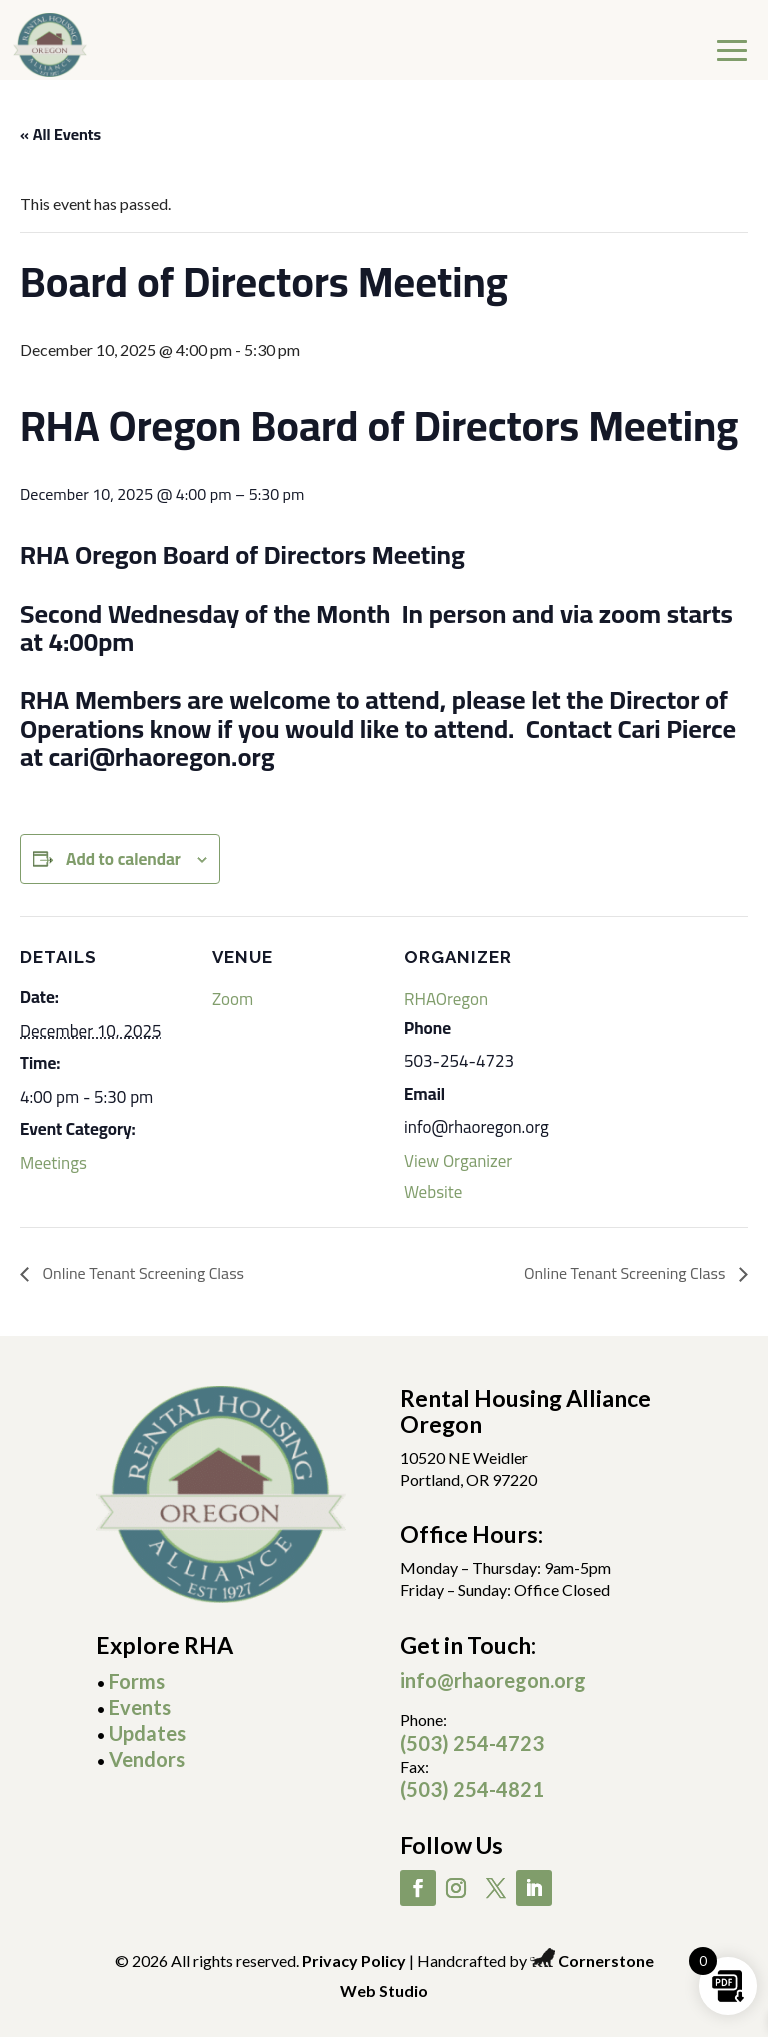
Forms (137, 1681)
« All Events (60, 134)
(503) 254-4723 (472, 1743)
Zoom (232, 999)
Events (140, 1707)
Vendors (147, 1759)
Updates (147, 1733)
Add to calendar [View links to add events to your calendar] (123, 859)
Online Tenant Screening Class (141, 1273)
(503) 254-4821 (472, 1789)
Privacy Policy (354, 1960)
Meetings (53, 1163)
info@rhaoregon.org (493, 1680)
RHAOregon (446, 999)
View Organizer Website (458, 1176)
